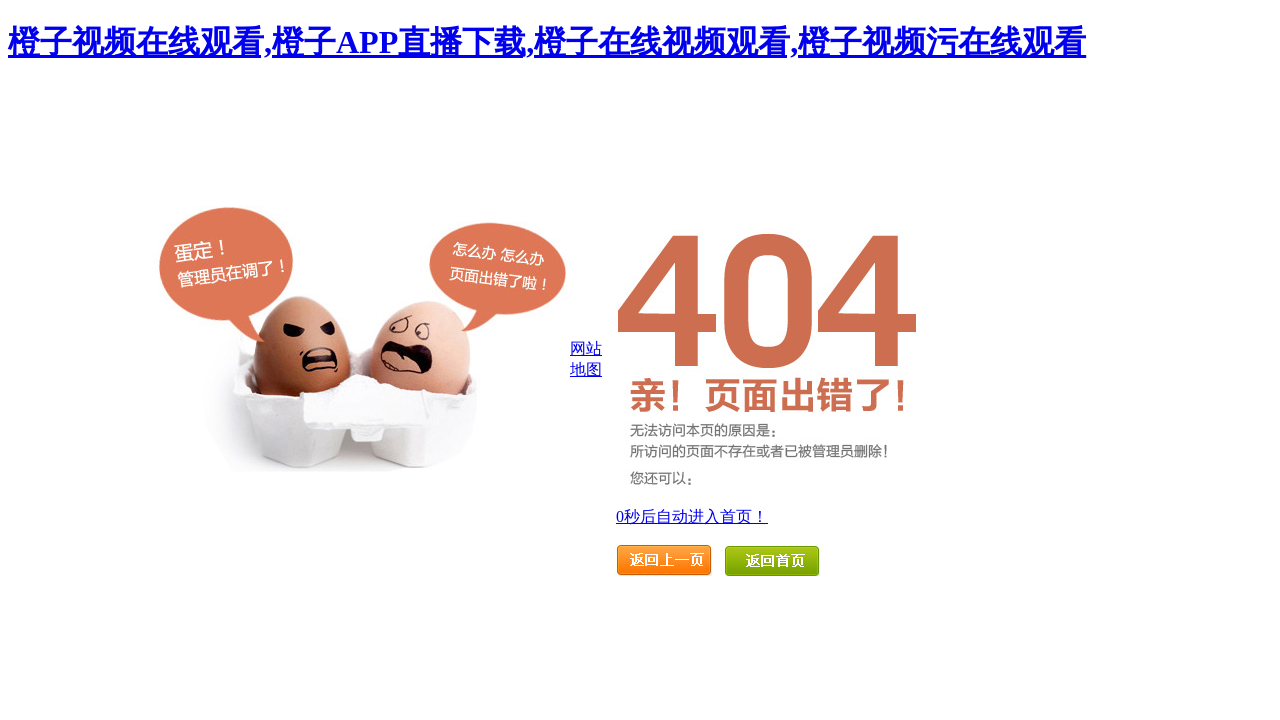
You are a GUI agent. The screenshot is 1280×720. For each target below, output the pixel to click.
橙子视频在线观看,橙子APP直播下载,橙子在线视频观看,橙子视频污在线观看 (547, 42)
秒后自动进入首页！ (692, 516)
